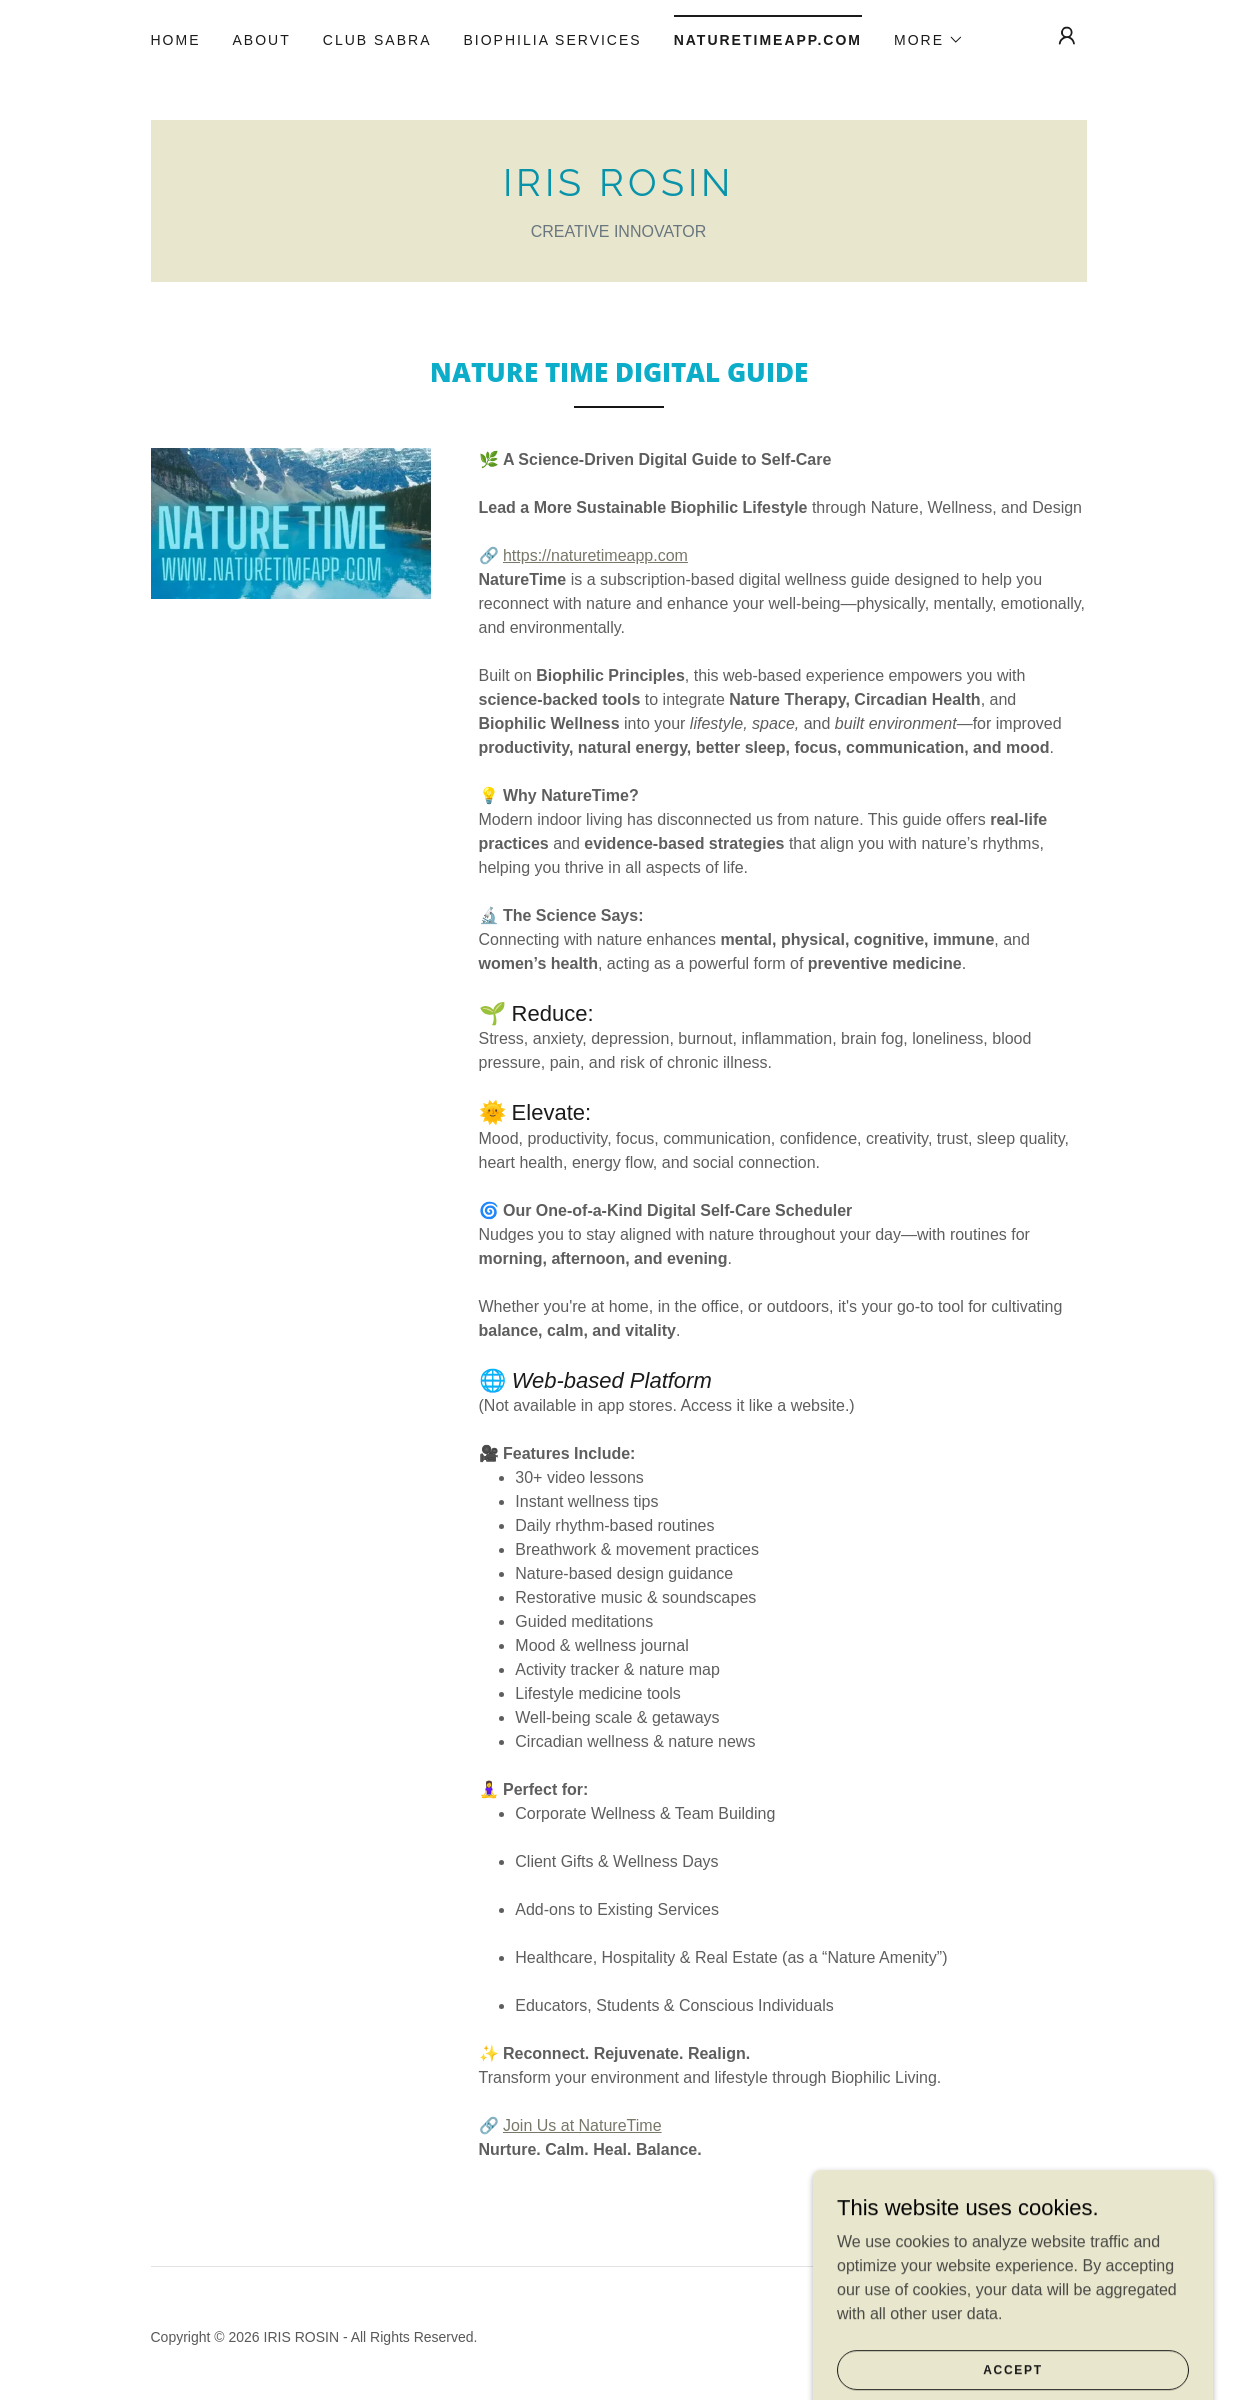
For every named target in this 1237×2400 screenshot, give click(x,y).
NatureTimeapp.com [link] (768, 40)
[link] (619, 190)
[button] (929, 40)
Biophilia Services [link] (552, 40)
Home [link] (176, 40)
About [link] (262, 40)
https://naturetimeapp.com (595, 555)
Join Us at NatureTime (582, 2125)
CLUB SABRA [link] (377, 40)
